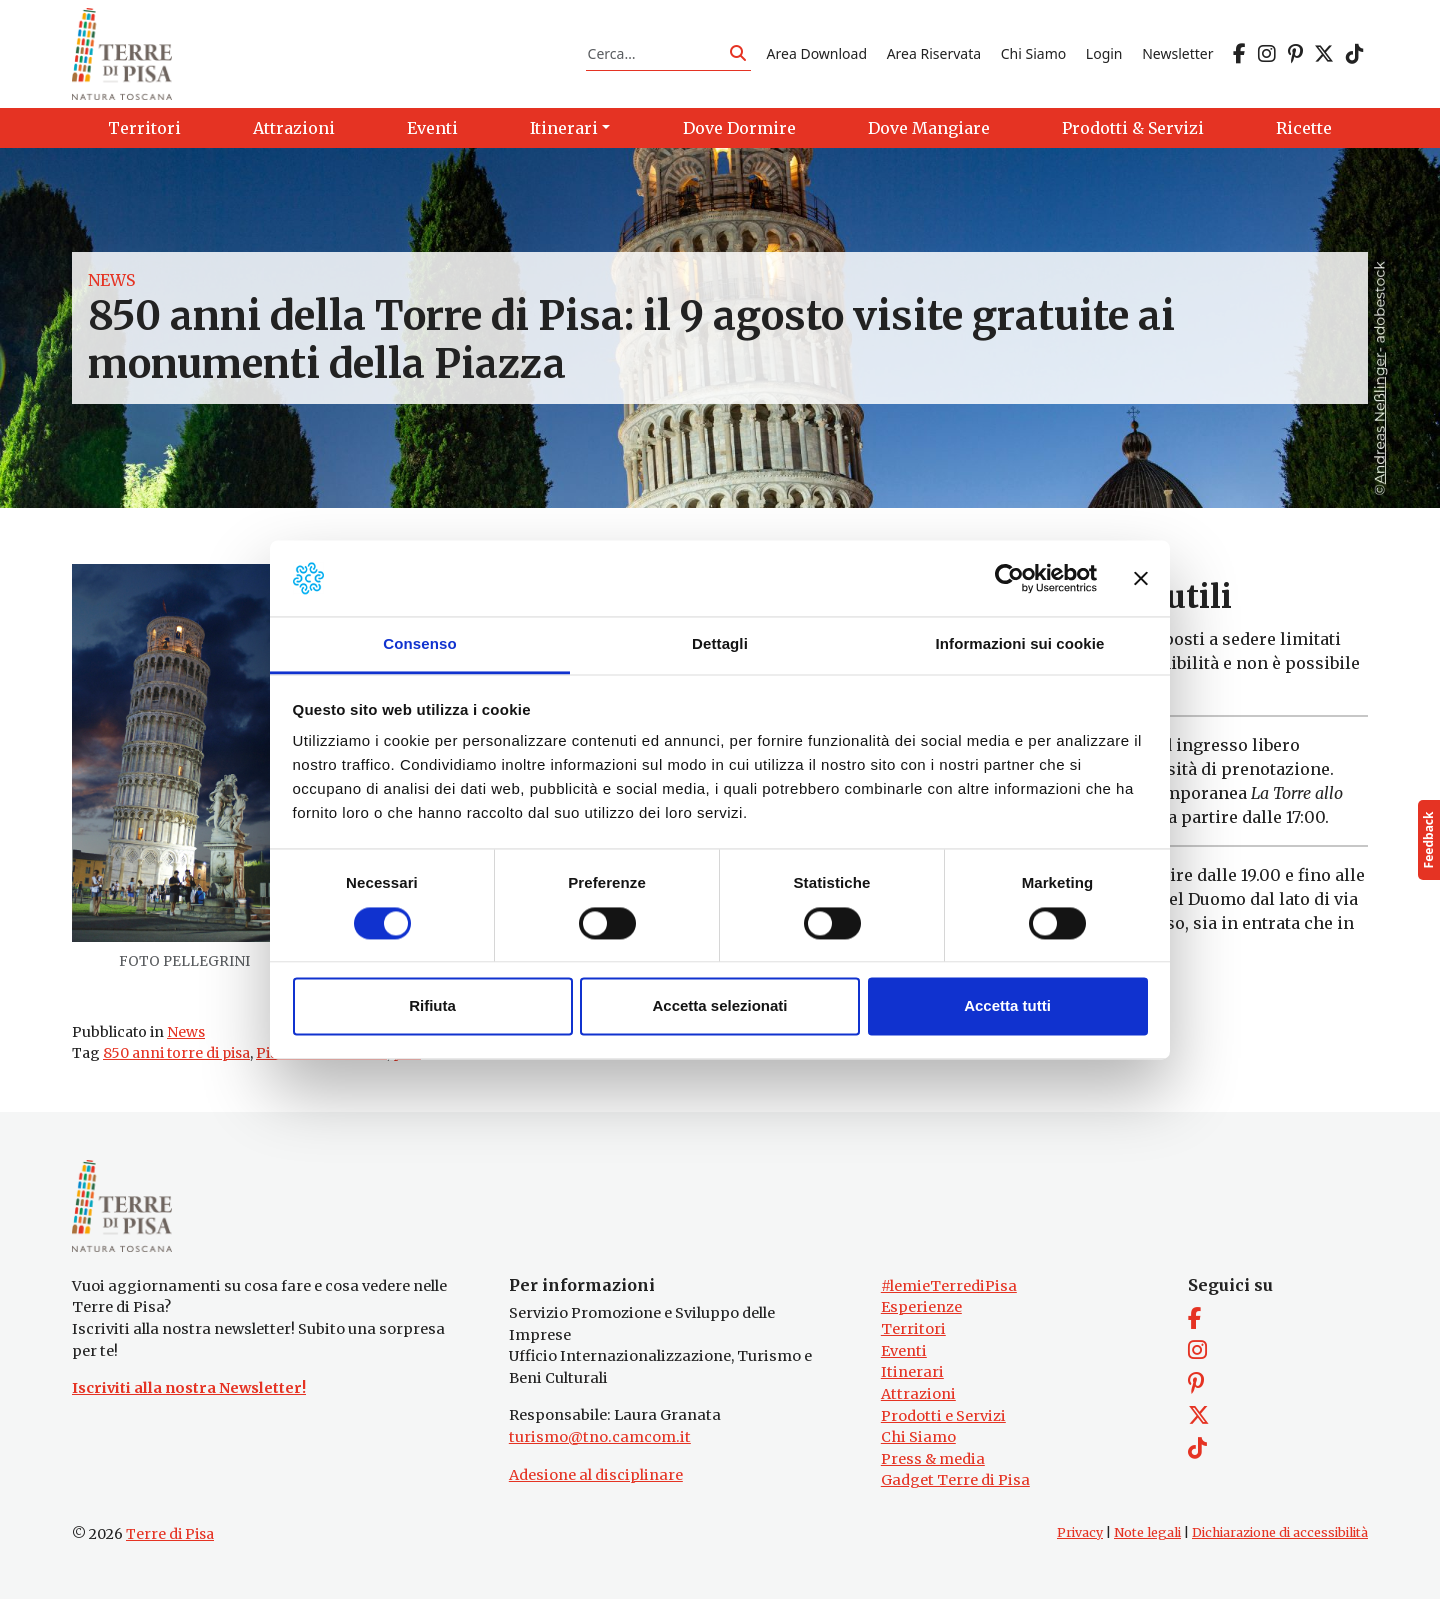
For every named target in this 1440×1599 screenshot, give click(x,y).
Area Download (817, 53)
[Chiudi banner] (1141, 578)
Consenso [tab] (419, 644)
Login (1104, 53)
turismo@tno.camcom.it (600, 1437)
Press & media (933, 1459)
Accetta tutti (1007, 1006)
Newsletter (1177, 53)
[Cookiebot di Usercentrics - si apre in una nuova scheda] (1009, 578)
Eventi (904, 1351)
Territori (913, 1329)
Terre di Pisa (170, 1534)
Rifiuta (432, 1006)
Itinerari (912, 1372)
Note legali (1147, 1532)
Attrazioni (918, 1394)
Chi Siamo (1033, 53)
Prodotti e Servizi (943, 1416)
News (111, 280)
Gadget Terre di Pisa (955, 1480)
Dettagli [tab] (720, 644)
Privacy (1080, 1532)
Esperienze (921, 1307)
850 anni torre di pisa (176, 1053)
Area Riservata (934, 53)
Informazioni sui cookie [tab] (1020, 644)
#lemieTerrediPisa (949, 1286)
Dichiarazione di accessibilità (1280, 1532)
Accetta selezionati (719, 1006)
